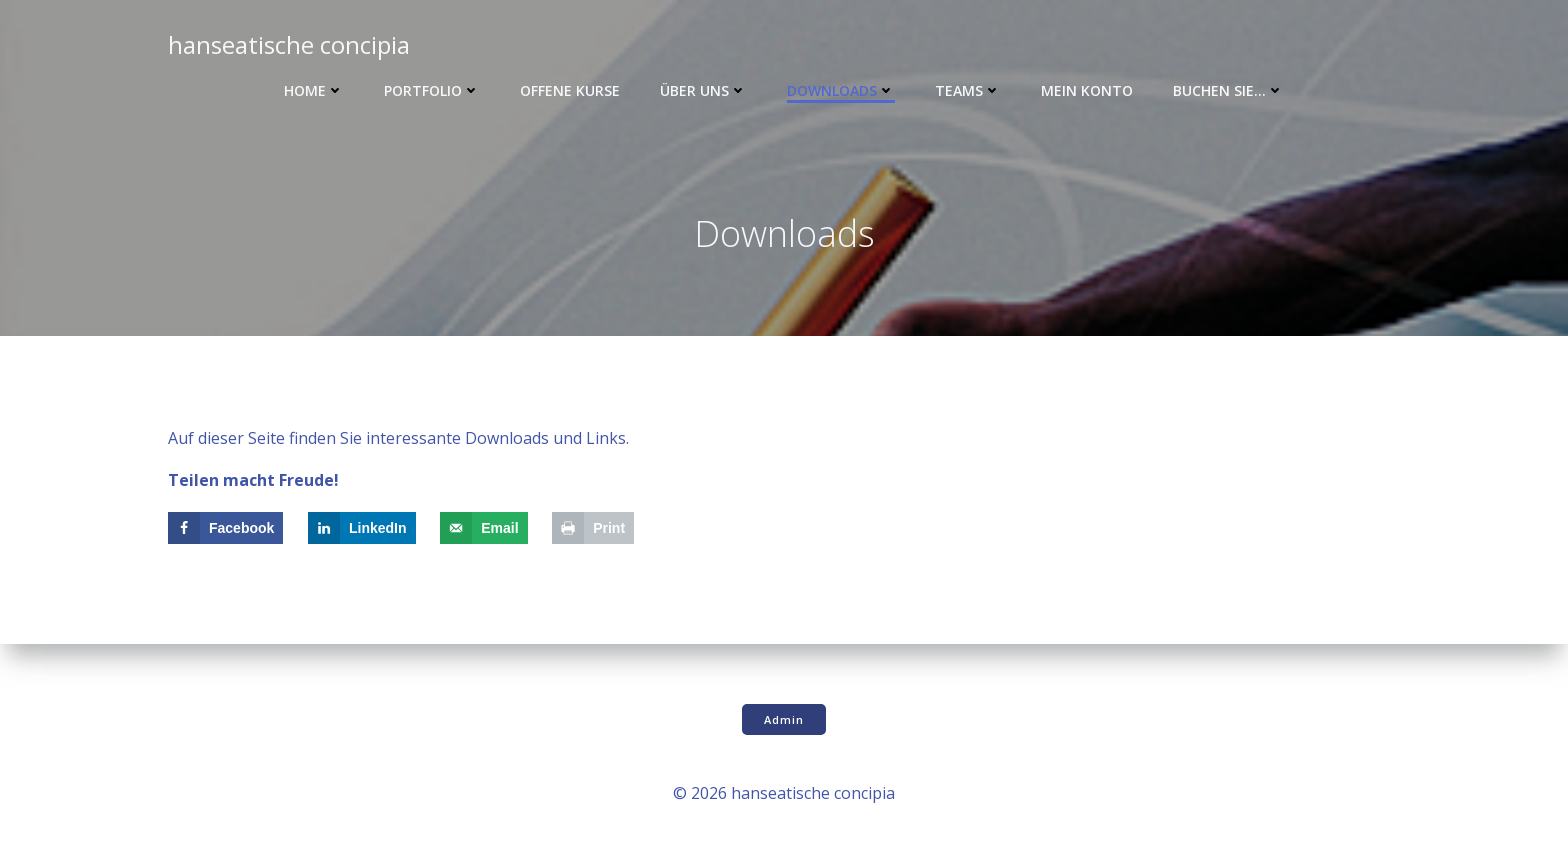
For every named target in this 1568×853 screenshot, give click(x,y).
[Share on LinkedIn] (362, 528)
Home (314, 90)
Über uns (703, 90)
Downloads (841, 90)
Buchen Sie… (1228, 90)
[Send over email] (483, 528)
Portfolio (432, 90)
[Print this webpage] (593, 528)
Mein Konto (1087, 90)
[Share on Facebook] (225, 528)
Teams (968, 90)
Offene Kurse (570, 90)
